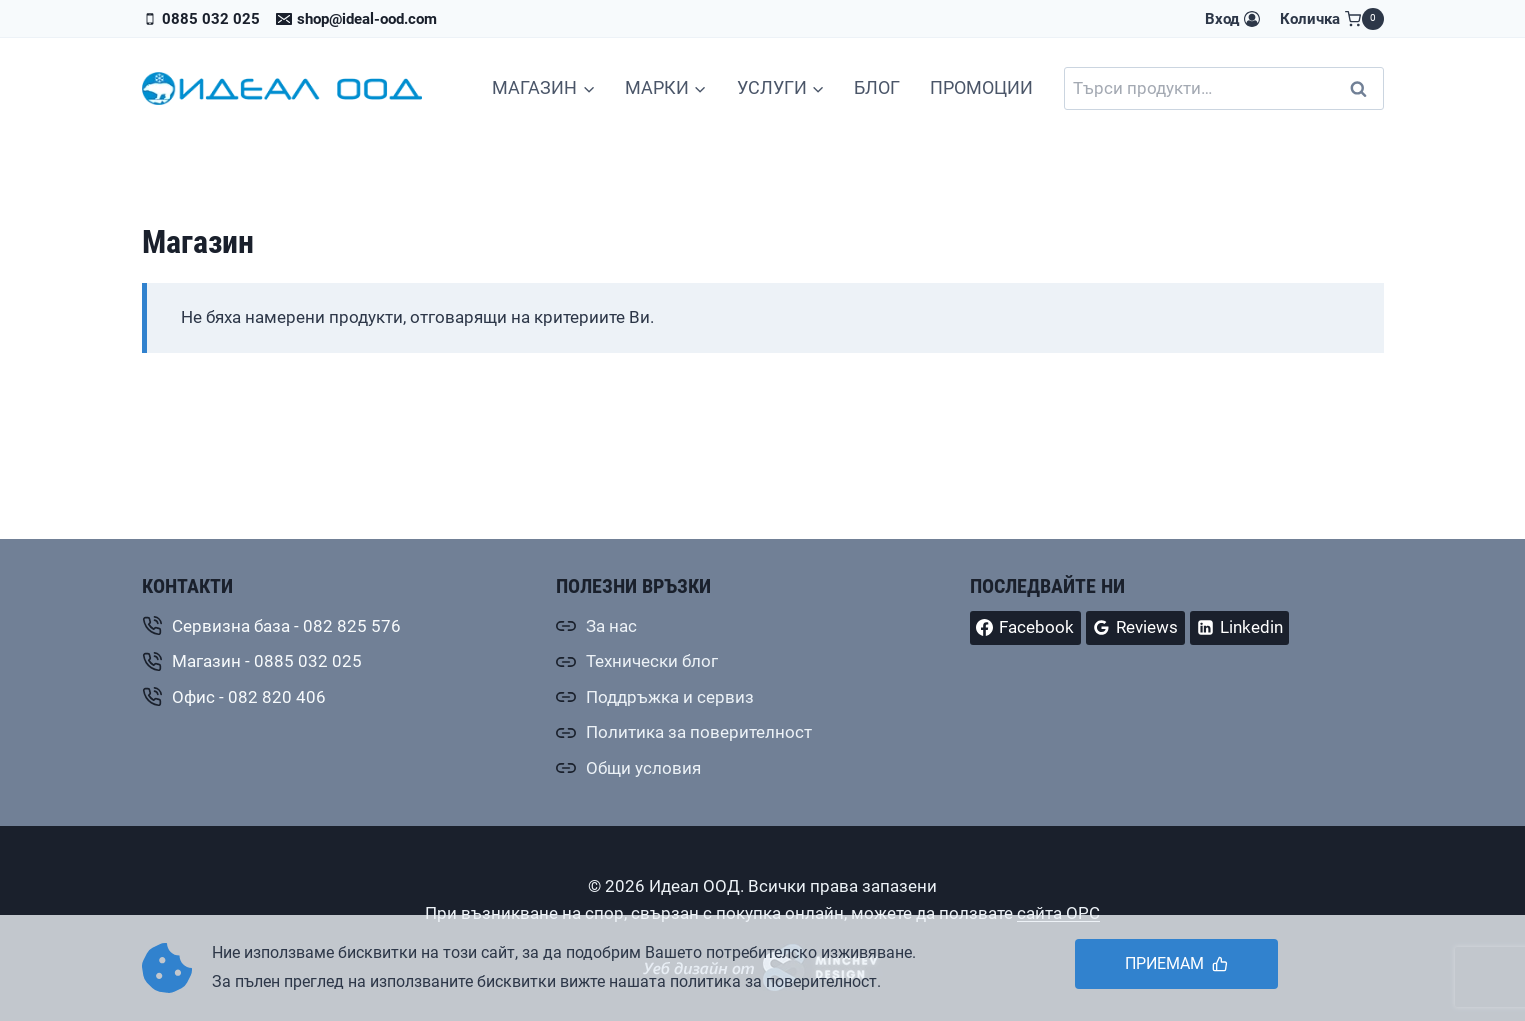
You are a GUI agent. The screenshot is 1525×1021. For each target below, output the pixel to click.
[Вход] (1232, 18)
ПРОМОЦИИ (981, 87)
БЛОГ (877, 87)
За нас (611, 626)
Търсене (1365, 88)
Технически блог (652, 661)
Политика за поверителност (699, 732)
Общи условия (643, 768)
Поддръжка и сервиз (670, 697)
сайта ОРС (1058, 913)
